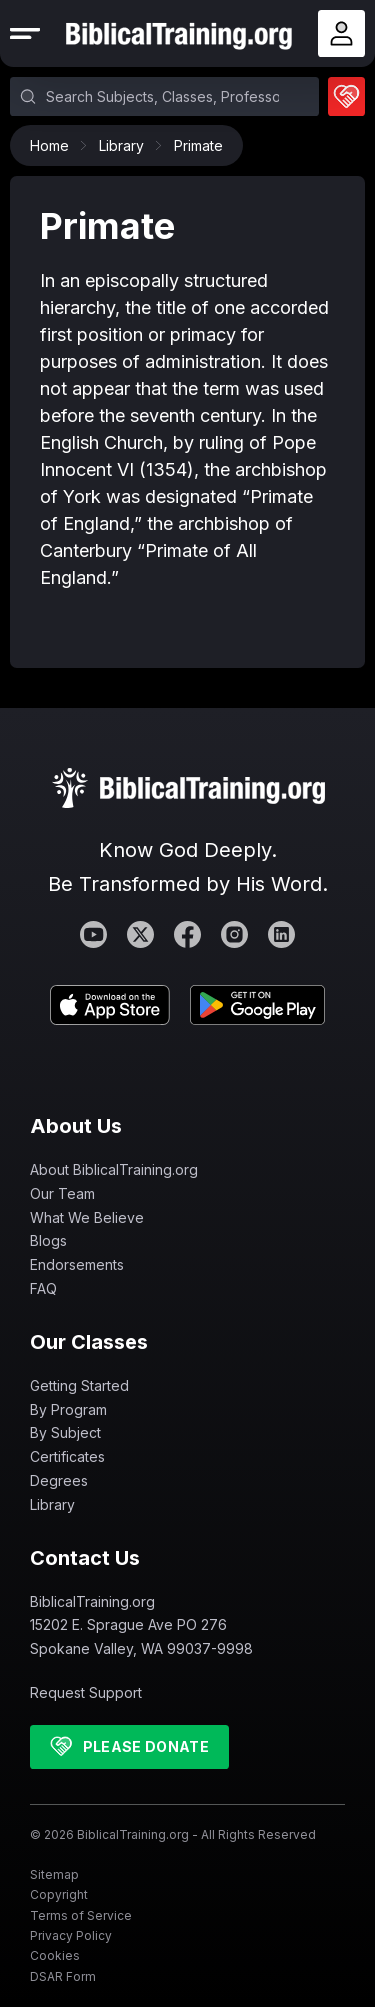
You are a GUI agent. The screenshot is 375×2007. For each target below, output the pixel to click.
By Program (68, 1409)
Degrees (59, 1480)
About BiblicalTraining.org (114, 1169)
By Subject (65, 1432)
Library (126, 145)
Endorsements (77, 1264)
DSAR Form (63, 1976)
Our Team (62, 1193)
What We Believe (87, 1217)
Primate (198, 145)
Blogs (48, 1240)
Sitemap (54, 1874)
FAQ (43, 1288)
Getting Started (79, 1385)
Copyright (59, 1894)
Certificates (67, 1456)
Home (54, 145)
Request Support (86, 1692)
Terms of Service (81, 1915)
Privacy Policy (71, 1935)
